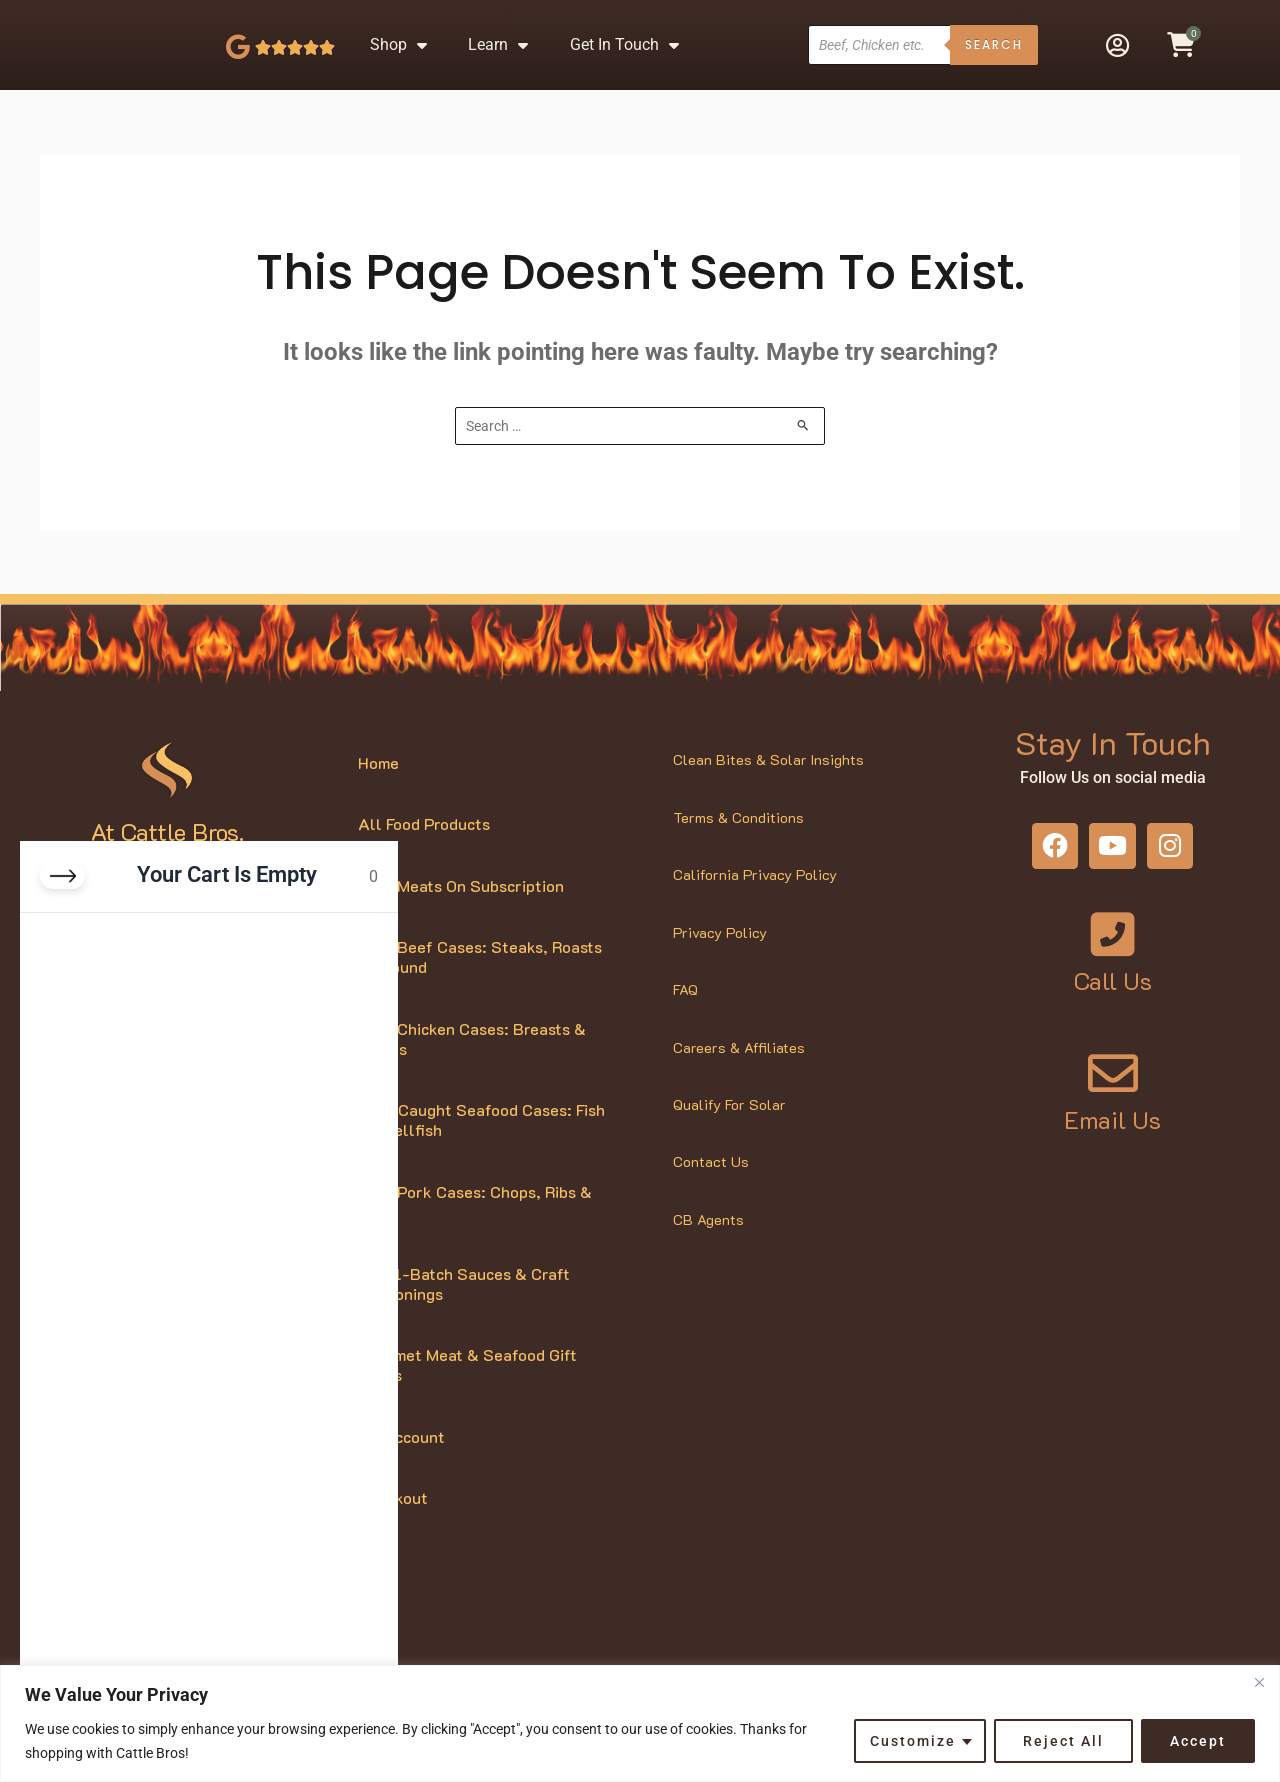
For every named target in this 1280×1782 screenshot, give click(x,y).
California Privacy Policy (755, 907)
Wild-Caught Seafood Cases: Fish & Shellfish (481, 1152)
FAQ (685, 1022)
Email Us (1112, 1151)
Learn (498, 61)
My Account (401, 1468)
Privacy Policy (720, 964)
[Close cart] (62, 876)
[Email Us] (1113, 1105)
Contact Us (711, 1194)
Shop (398, 61)
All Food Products (424, 856)
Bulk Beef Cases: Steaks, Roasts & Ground (480, 989)
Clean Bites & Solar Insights (768, 792)
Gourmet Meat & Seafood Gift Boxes (467, 1397)
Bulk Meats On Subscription (461, 917)
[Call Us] (1113, 967)
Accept (1198, 1741)
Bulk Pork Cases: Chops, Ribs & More (475, 1234)
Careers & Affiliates (739, 1079)
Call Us (1113, 1013)
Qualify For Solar (729, 1137)
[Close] (1259, 1682)
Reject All (1063, 1741)
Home (378, 794)
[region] (640, 1723)
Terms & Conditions (738, 849)
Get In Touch (624, 61)
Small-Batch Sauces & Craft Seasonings (464, 1315)
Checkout (393, 1530)
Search (994, 60)
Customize (913, 1741)
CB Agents (708, 1252)
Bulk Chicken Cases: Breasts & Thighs (472, 1070)
